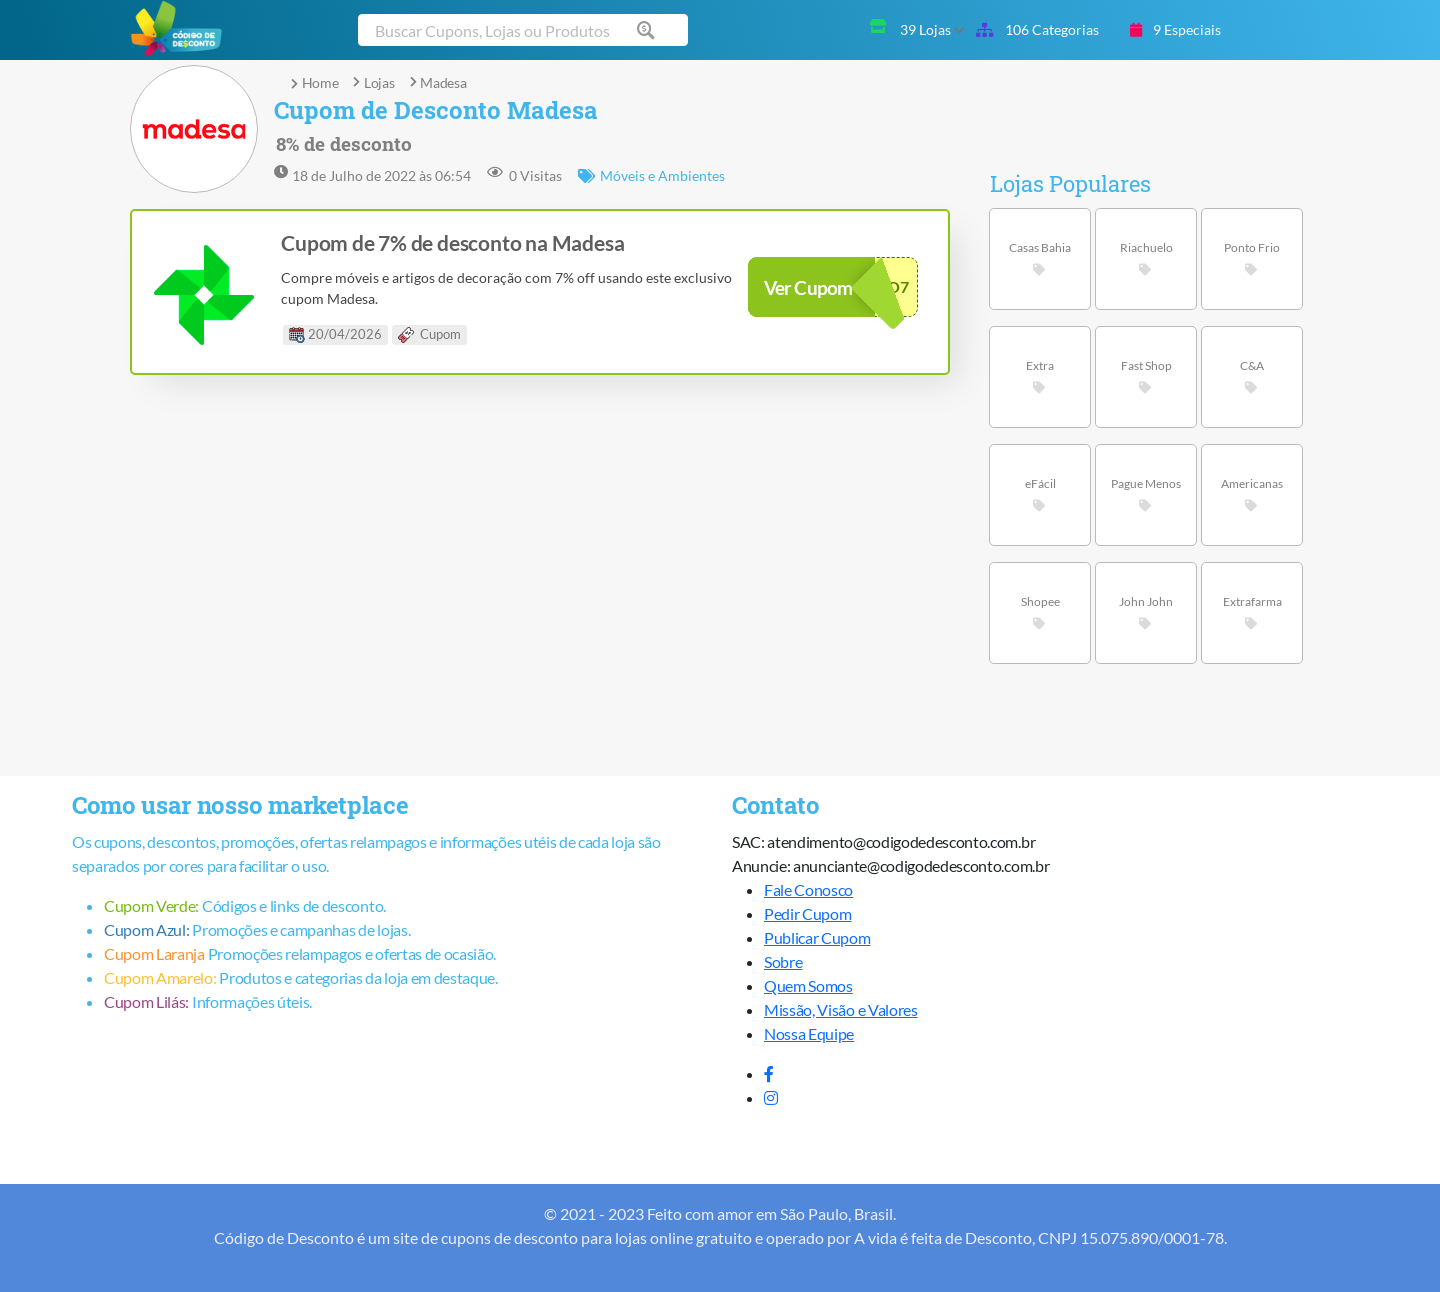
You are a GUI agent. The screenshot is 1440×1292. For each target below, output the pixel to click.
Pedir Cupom (807, 913)
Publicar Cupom (817, 937)
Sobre (783, 961)
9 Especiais (1175, 29)
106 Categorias (1037, 29)
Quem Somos (808, 985)
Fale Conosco (808, 889)
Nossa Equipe (809, 1033)
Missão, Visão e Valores (841, 1009)
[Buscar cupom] (523, 30)
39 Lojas (932, 29)
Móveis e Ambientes (651, 175)
